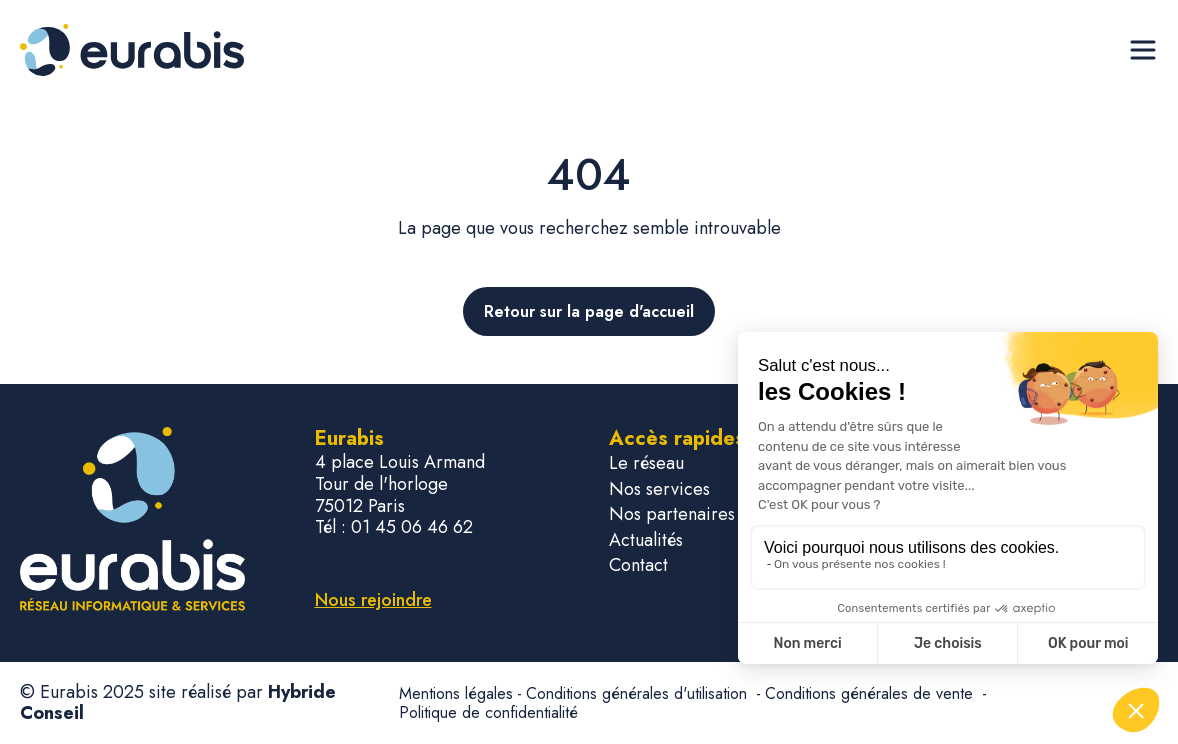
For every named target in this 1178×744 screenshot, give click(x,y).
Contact (638, 565)
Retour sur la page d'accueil (589, 311)
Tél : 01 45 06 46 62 (394, 528)
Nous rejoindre (373, 600)
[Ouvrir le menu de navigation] (1143, 50)
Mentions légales (456, 693)
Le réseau (646, 463)
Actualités (646, 540)
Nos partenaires (672, 514)
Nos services (659, 489)
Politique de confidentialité (488, 712)
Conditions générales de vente (871, 693)
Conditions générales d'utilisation (639, 693)
